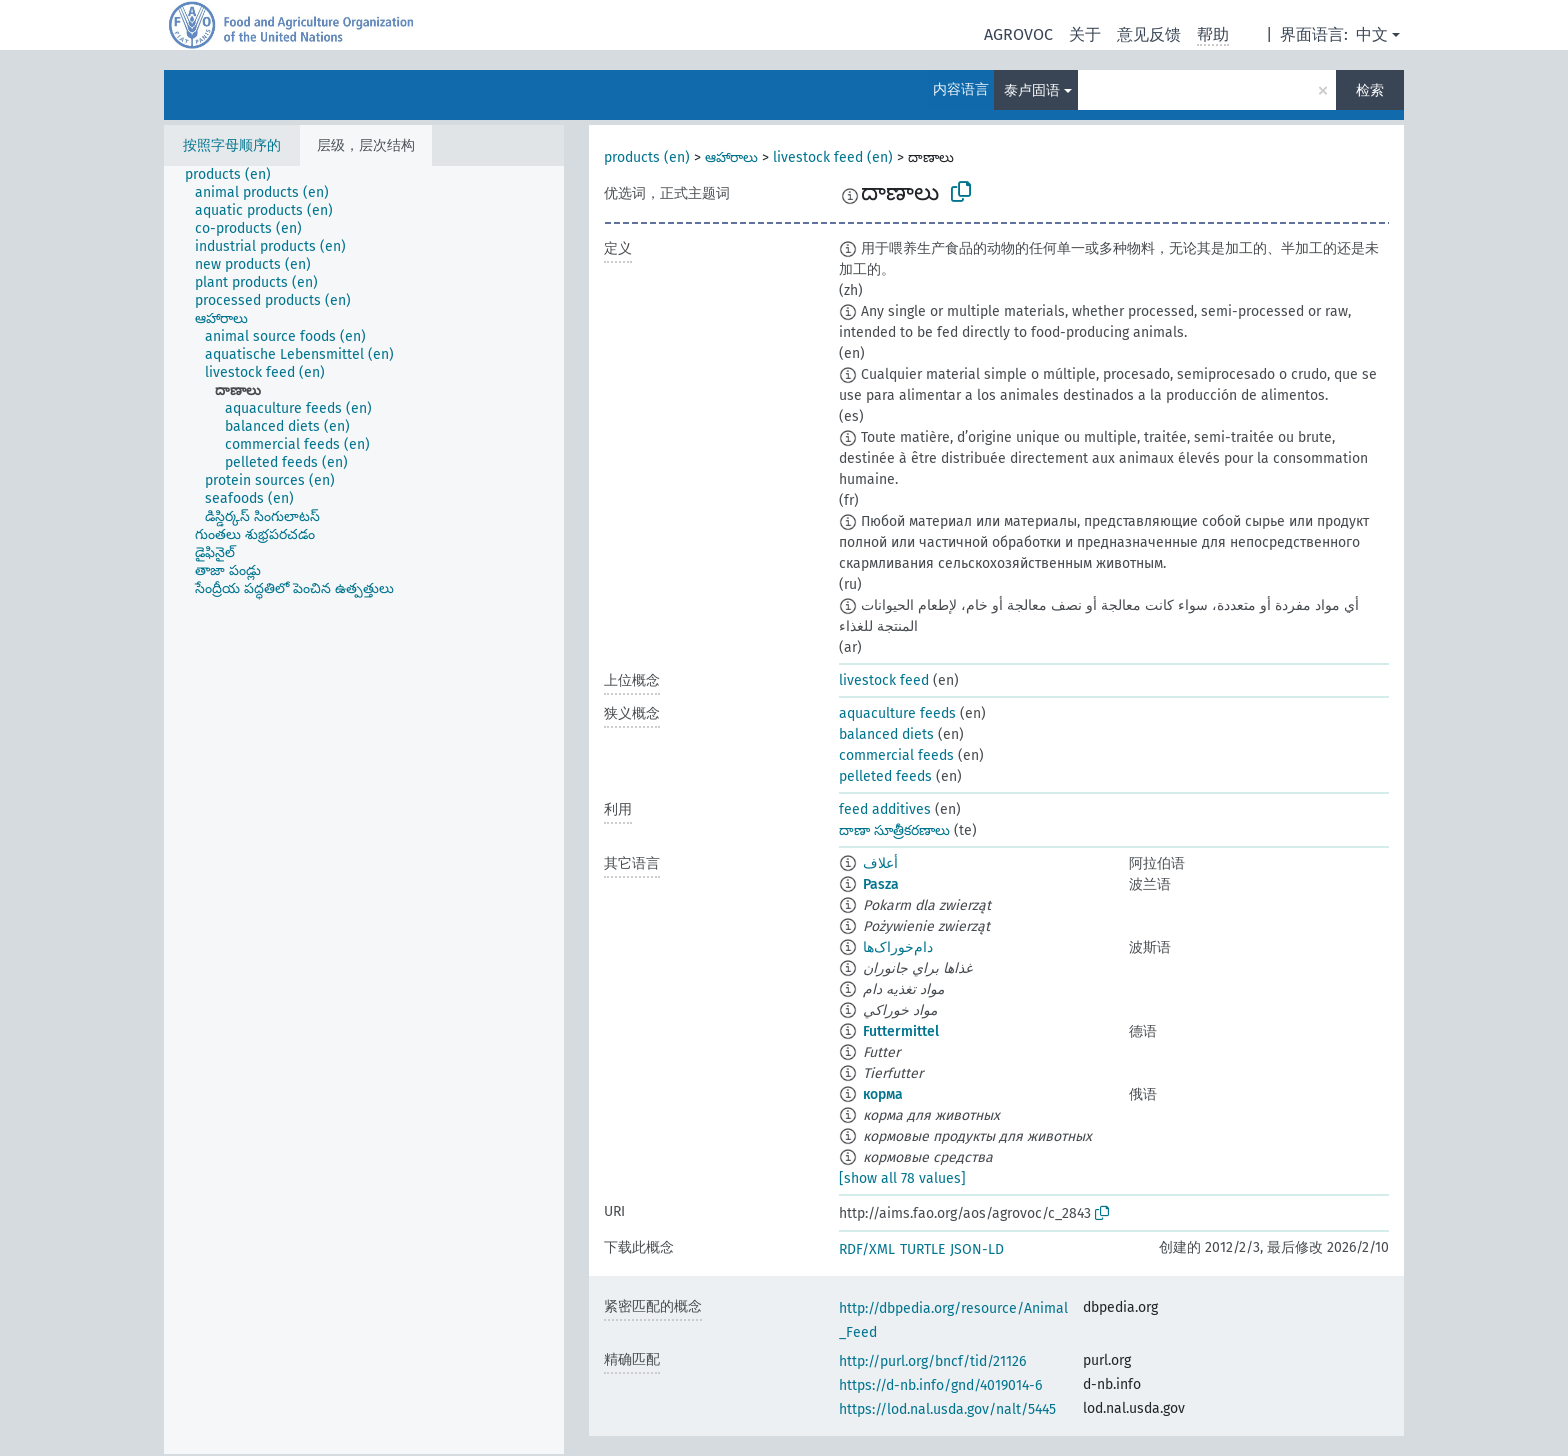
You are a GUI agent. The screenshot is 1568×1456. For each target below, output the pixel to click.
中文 (1372, 34)
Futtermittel (901, 1031)
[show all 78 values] (902, 1178)
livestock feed (884, 680)
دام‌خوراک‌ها (898, 947)
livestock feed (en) (833, 157)
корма (883, 1094)
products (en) (647, 157)
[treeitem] (236, 175)
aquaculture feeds (897, 713)
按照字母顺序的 (232, 145)
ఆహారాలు (731, 157)
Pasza (881, 884)
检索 (1370, 90)
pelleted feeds (885, 776)
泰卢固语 (1032, 90)
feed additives (885, 809)
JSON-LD (977, 1249)
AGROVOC (1018, 34)
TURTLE (922, 1249)
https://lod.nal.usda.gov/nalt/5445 (947, 1409)
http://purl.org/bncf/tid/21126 (932, 1361)
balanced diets (886, 734)
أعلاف (880, 863)
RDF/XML (867, 1249)
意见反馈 (1149, 34)
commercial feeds (896, 755)
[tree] (364, 810)
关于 (1085, 34)
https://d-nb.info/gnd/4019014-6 (940, 1385)
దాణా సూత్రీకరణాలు (894, 830)
